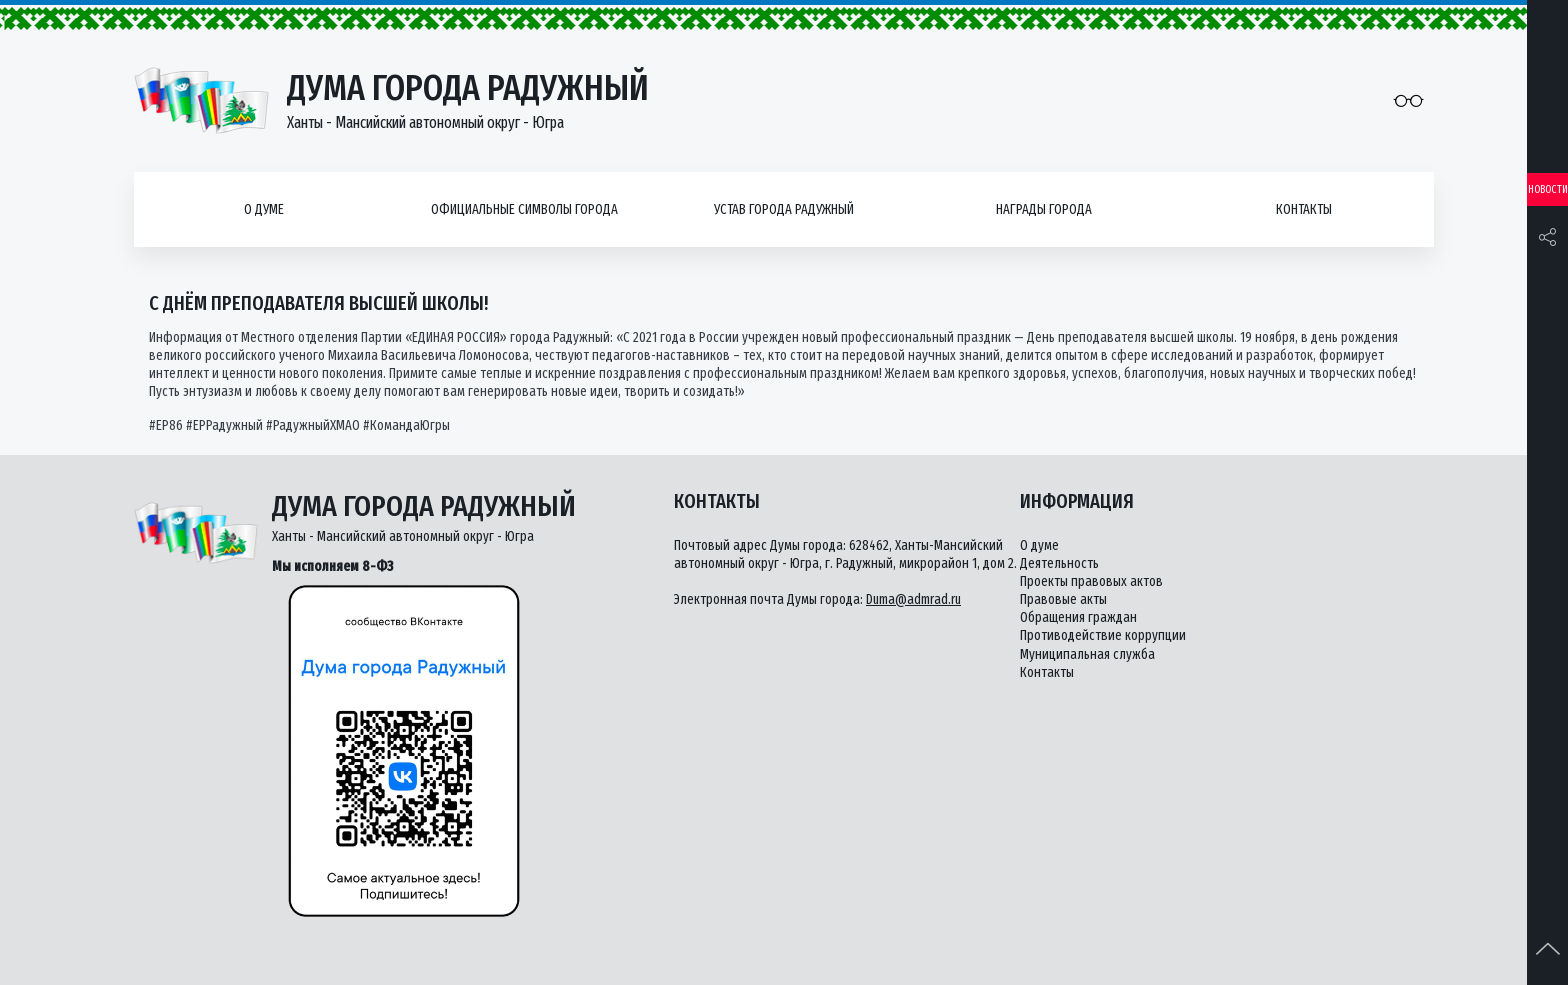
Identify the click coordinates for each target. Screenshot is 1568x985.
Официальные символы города (524, 209)
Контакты (1304, 209)
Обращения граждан (1078, 617)
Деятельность (1059, 563)
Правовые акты (1063, 599)
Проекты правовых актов (1091, 581)
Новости (1548, 189)
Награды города (1044, 209)
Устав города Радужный (784, 209)
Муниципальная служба (1087, 654)
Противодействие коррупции (1103, 635)
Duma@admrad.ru (913, 599)
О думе (264, 209)
